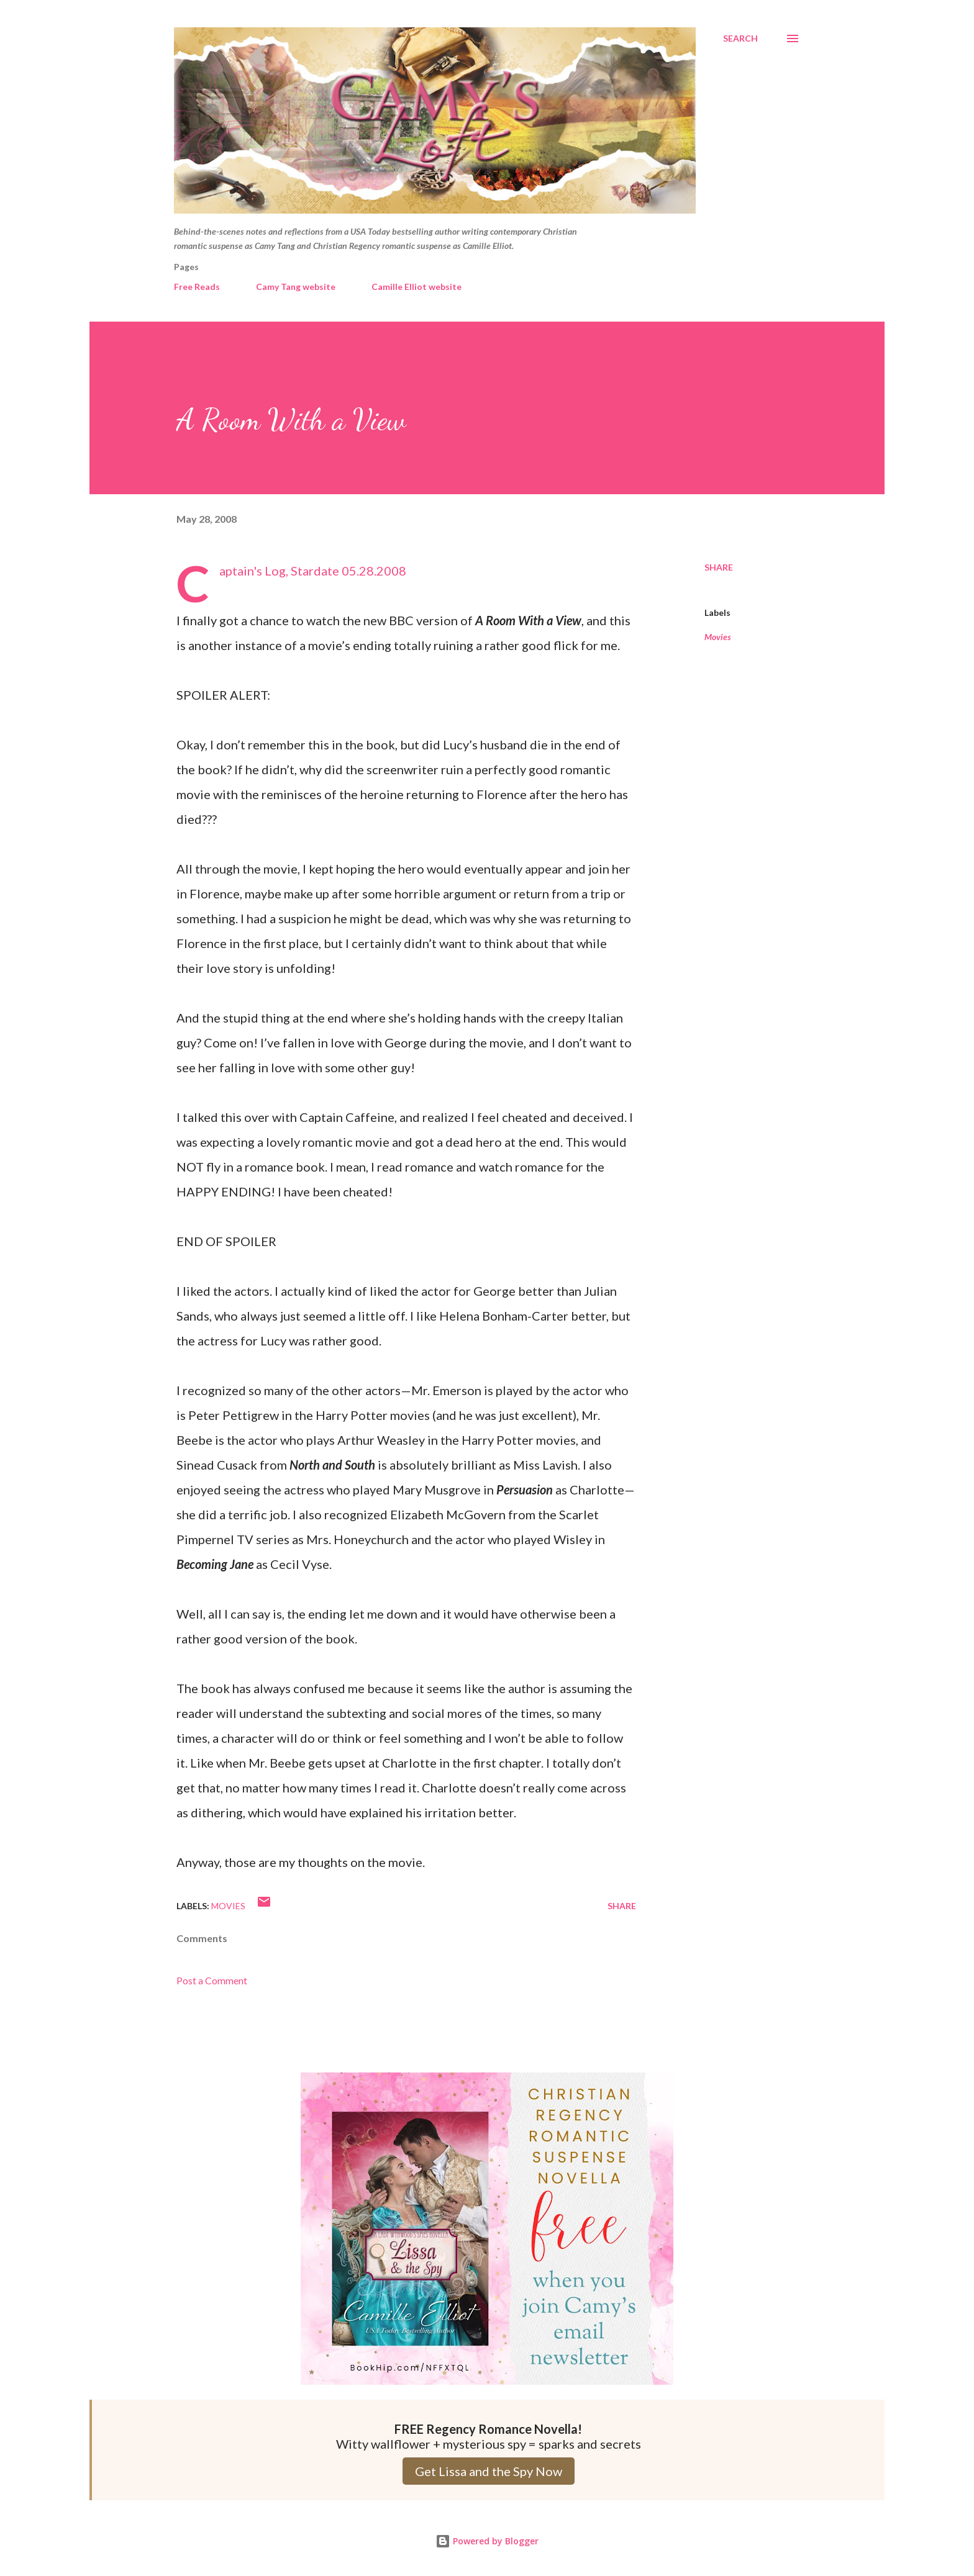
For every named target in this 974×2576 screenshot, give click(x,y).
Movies (717, 636)
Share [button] (718, 567)
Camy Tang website (295, 286)
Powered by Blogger (487, 2541)
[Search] (740, 38)
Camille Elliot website (416, 286)
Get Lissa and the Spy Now (488, 2471)
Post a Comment (211, 1980)
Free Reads (197, 286)
